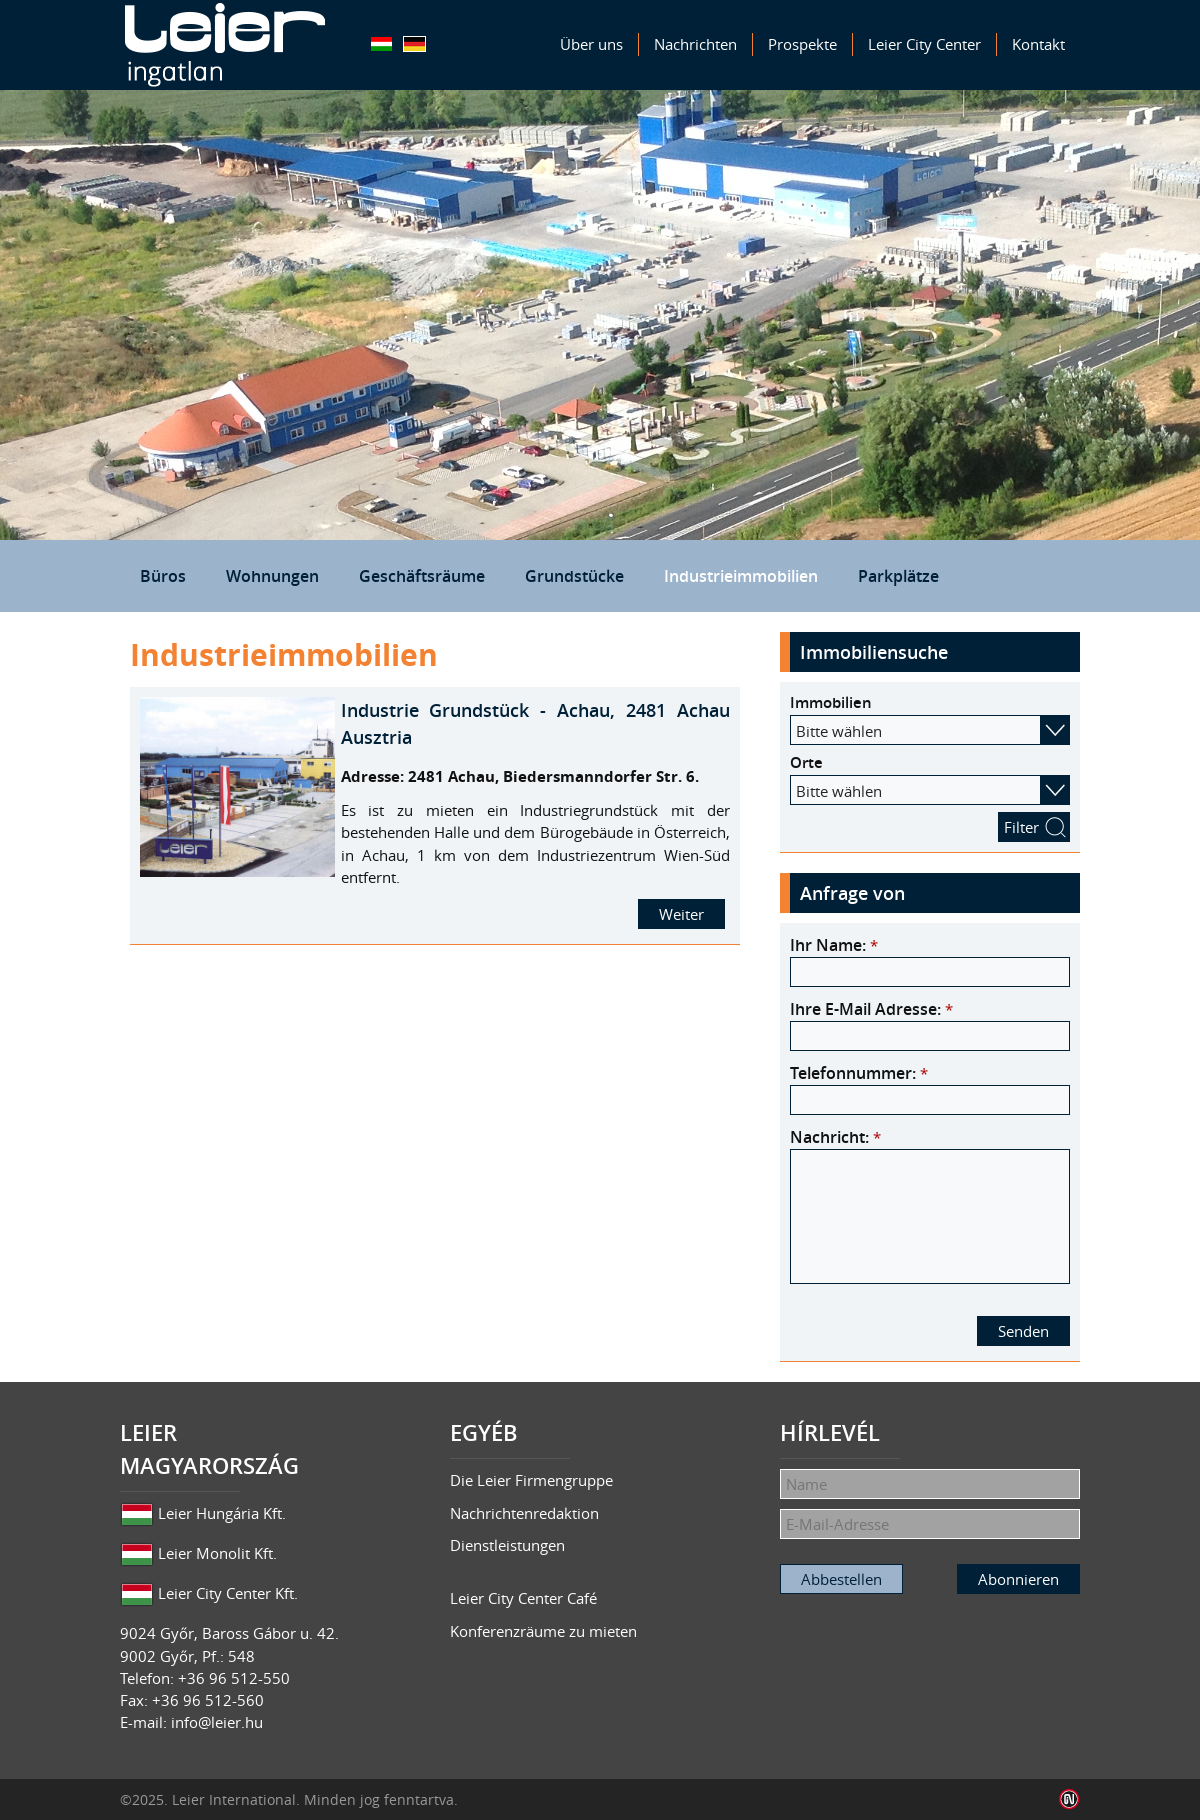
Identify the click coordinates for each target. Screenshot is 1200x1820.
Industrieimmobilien (741, 576)
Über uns (591, 44)
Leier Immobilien (225, 45)
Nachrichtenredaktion (524, 1513)
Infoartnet (1069, 1799)
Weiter (681, 914)
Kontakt (1038, 44)
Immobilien (831, 702)
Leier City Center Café (523, 1598)
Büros (163, 576)
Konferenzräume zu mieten (543, 1631)
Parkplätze (898, 576)
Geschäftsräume (422, 576)
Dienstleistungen (507, 1545)
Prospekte (802, 44)
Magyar (381, 44)
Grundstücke (574, 576)
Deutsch (414, 44)
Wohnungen (272, 576)
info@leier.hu (217, 1722)
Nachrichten (695, 44)
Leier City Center (924, 44)
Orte (806, 762)
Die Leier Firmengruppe (531, 1480)
